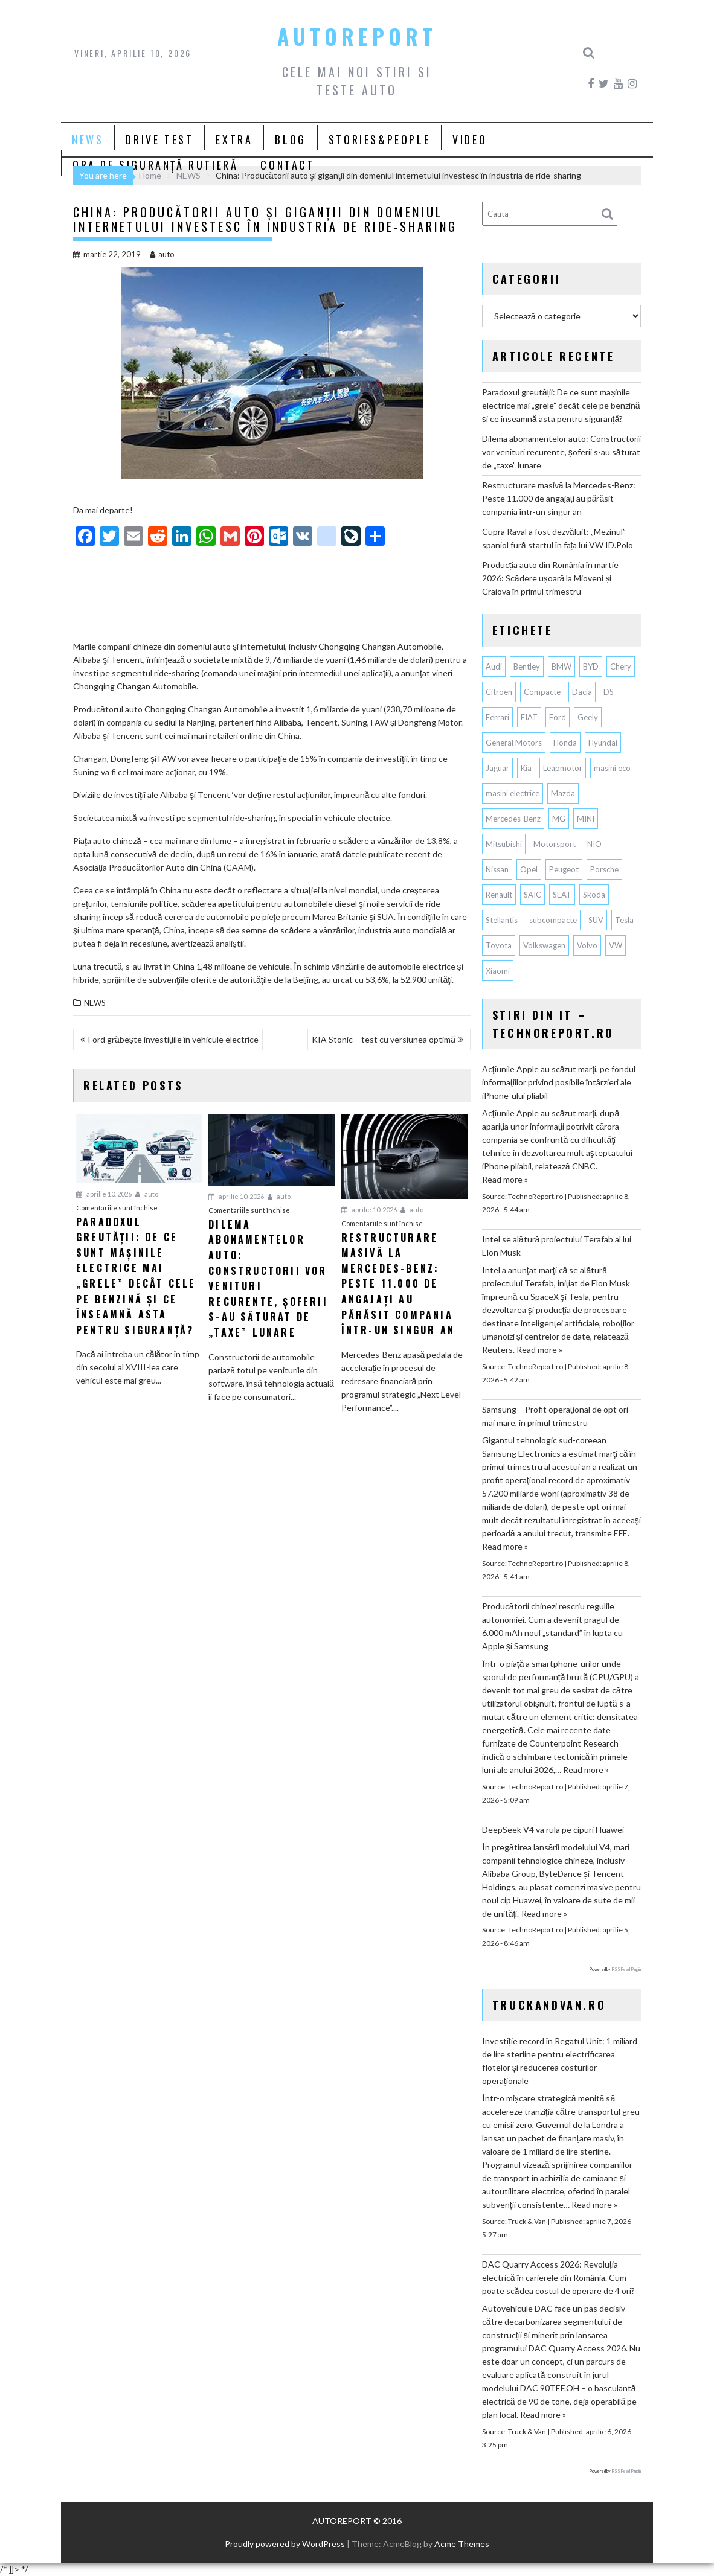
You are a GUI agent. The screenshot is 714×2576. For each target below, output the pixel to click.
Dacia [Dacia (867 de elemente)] (582, 692)
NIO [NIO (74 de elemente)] (594, 844)
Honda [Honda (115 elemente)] (565, 742)
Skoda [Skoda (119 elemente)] (594, 895)
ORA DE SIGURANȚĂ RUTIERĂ (155, 165)
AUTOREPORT (357, 36)
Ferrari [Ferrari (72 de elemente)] (497, 717)
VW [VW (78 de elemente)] (615, 945)
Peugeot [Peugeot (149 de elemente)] (564, 869)
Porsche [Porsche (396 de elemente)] (604, 869)
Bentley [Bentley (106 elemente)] (526, 666)
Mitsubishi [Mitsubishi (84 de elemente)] (504, 844)
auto (162, 254)
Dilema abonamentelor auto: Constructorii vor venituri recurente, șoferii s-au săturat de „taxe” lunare (561, 451)
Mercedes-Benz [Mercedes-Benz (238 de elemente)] (513, 818)
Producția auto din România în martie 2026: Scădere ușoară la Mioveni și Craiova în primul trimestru (550, 578)
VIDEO (469, 139)
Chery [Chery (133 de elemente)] (620, 666)
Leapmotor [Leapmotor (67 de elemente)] (562, 768)
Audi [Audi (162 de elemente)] (494, 666)
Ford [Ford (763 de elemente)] (557, 717)
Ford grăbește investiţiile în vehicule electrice (173, 1039)
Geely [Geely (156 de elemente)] (587, 717)
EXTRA (234, 139)
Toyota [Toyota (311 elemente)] (499, 945)
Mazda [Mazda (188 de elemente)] (563, 793)
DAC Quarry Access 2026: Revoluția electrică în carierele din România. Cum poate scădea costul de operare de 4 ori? (558, 2277)
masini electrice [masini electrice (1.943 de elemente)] (512, 793)
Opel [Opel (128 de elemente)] (529, 869)
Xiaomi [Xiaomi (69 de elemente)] (498, 971)
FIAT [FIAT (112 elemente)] (529, 717)
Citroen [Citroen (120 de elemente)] (499, 692)
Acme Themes (461, 2544)
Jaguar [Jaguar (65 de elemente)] (497, 768)
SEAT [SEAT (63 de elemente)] (562, 895)
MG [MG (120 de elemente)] (558, 818)
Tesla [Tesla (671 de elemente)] (624, 920)
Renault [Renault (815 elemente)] (499, 895)
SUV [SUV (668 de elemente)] (595, 920)
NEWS (87, 139)
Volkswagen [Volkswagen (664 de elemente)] (544, 945)
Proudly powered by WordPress (285, 2544)
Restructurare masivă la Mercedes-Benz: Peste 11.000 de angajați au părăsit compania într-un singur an (558, 498)
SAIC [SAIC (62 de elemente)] (532, 895)
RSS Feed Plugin (626, 1969)
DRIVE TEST (159, 139)
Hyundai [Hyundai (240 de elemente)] (602, 742)
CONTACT (287, 165)
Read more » (505, 1179)
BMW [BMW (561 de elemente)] (561, 666)
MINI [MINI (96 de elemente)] (585, 818)
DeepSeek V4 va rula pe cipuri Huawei (553, 1829)
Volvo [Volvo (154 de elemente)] (587, 945)
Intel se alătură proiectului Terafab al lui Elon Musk (557, 1246)
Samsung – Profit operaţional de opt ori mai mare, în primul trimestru (555, 1416)
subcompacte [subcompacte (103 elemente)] (553, 920)
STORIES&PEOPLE (379, 139)
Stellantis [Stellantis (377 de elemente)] (502, 920)
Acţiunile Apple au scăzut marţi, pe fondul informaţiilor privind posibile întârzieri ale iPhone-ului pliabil (559, 1082)
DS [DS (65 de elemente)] (608, 692)
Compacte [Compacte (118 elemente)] (542, 692)
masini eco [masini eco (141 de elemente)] (612, 768)
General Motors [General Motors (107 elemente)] (514, 742)
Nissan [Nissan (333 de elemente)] (497, 869)
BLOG (290, 139)
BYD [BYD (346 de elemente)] (591, 666)
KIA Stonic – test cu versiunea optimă (383, 1039)
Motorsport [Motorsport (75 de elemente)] (554, 844)
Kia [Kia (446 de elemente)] (526, 768)
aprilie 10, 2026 (104, 1194)
